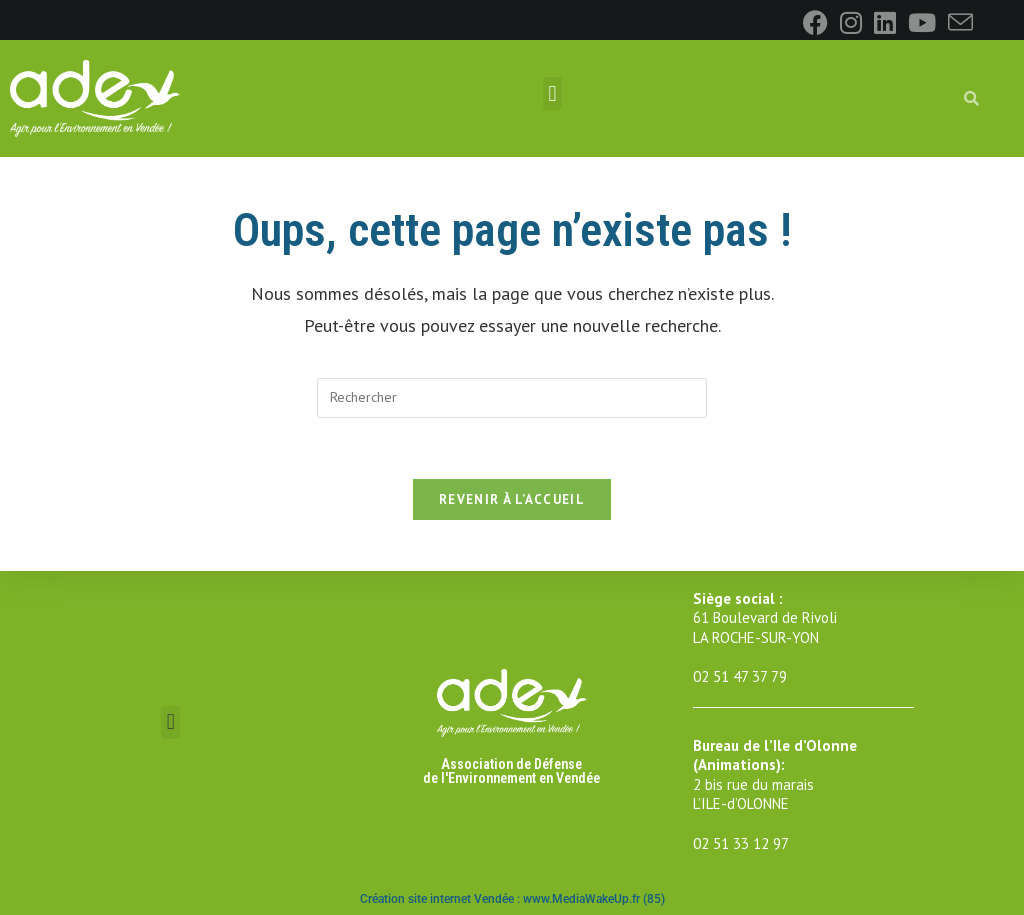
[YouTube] (922, 22)
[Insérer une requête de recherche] (512, 398)
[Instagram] (851, 22)
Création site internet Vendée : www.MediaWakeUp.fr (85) (512, 899)
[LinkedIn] (885, 22)
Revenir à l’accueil (512, 499)
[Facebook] (815, 22)
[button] (552, 93)
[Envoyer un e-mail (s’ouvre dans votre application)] (957, 22)
